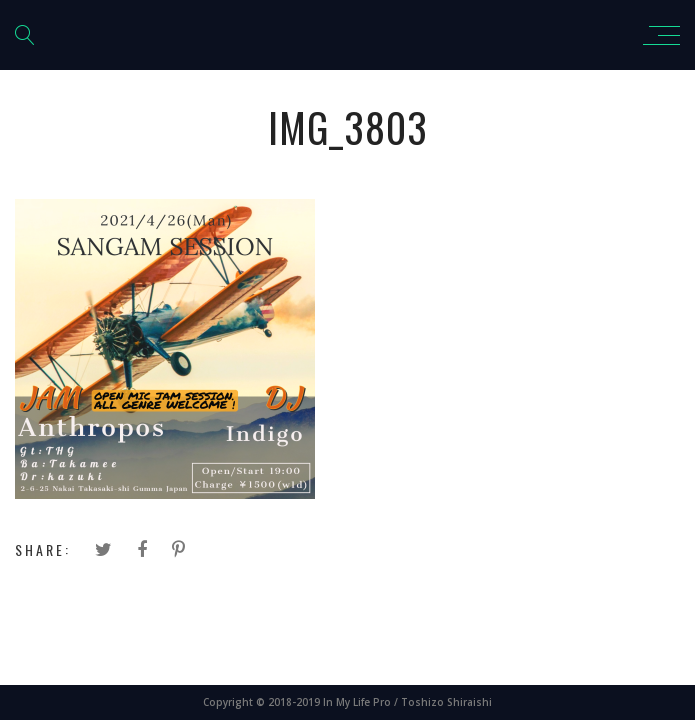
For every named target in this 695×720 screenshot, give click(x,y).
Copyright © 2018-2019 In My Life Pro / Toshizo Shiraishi (347, 702)
